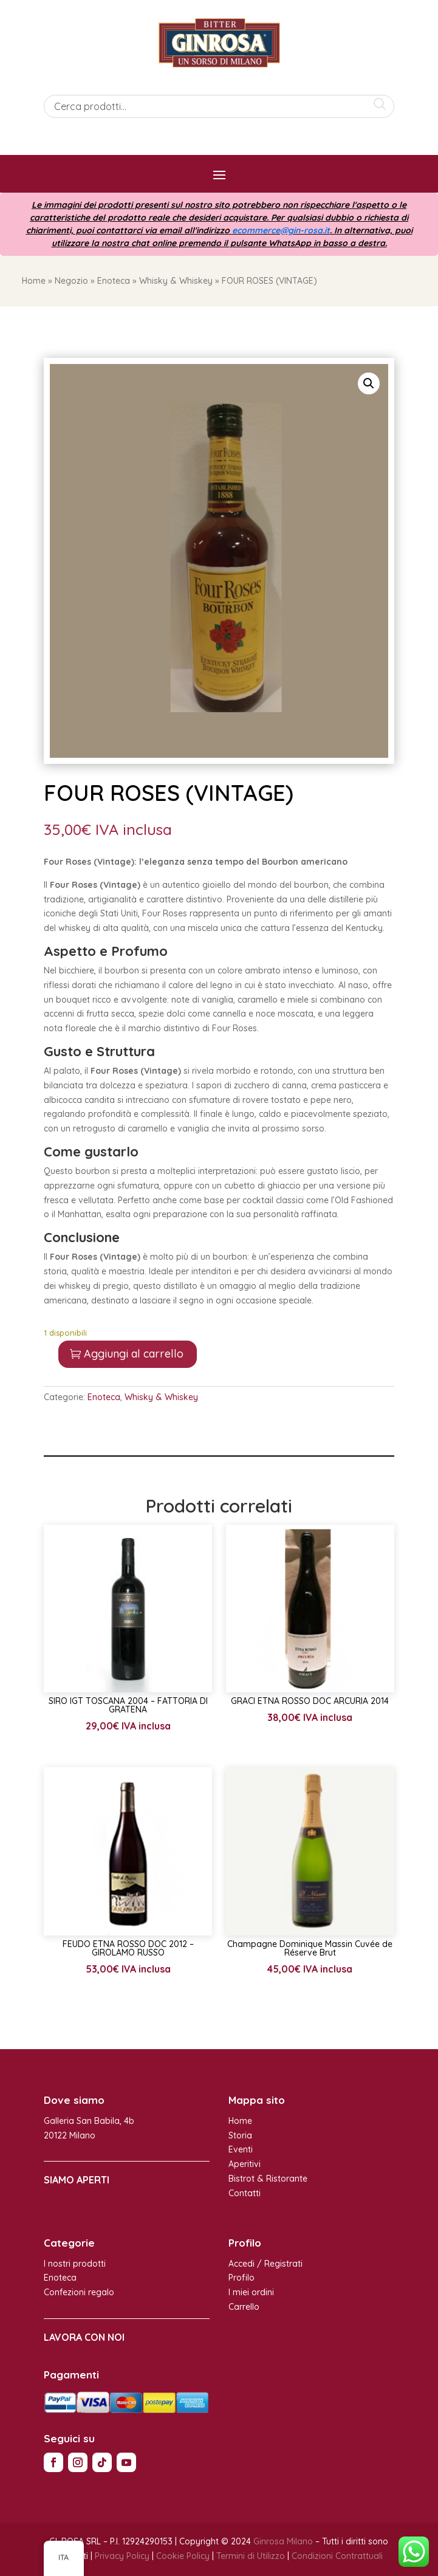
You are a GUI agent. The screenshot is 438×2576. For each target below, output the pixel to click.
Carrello (243, 2306)
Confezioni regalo (79, 2292)
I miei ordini (251, 2292)
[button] (369, 383)
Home (34, 280)
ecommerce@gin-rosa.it (281, 230)
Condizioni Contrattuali (337, 2555)
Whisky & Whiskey (176, 280)
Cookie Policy (183, 2555)
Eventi (240, 2149)
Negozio (71, 280)
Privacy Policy (122, 2555)
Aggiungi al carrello (133, 1354)
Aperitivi (244, 2164)
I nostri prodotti (75, 2263)
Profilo (241, 2277)
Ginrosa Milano (283, 2541)
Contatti (244, 2193)
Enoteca (113, 280)
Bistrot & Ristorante (267, 2178)
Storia (240, 2135)
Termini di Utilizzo (250, 2555)
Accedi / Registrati (265, 2263)
